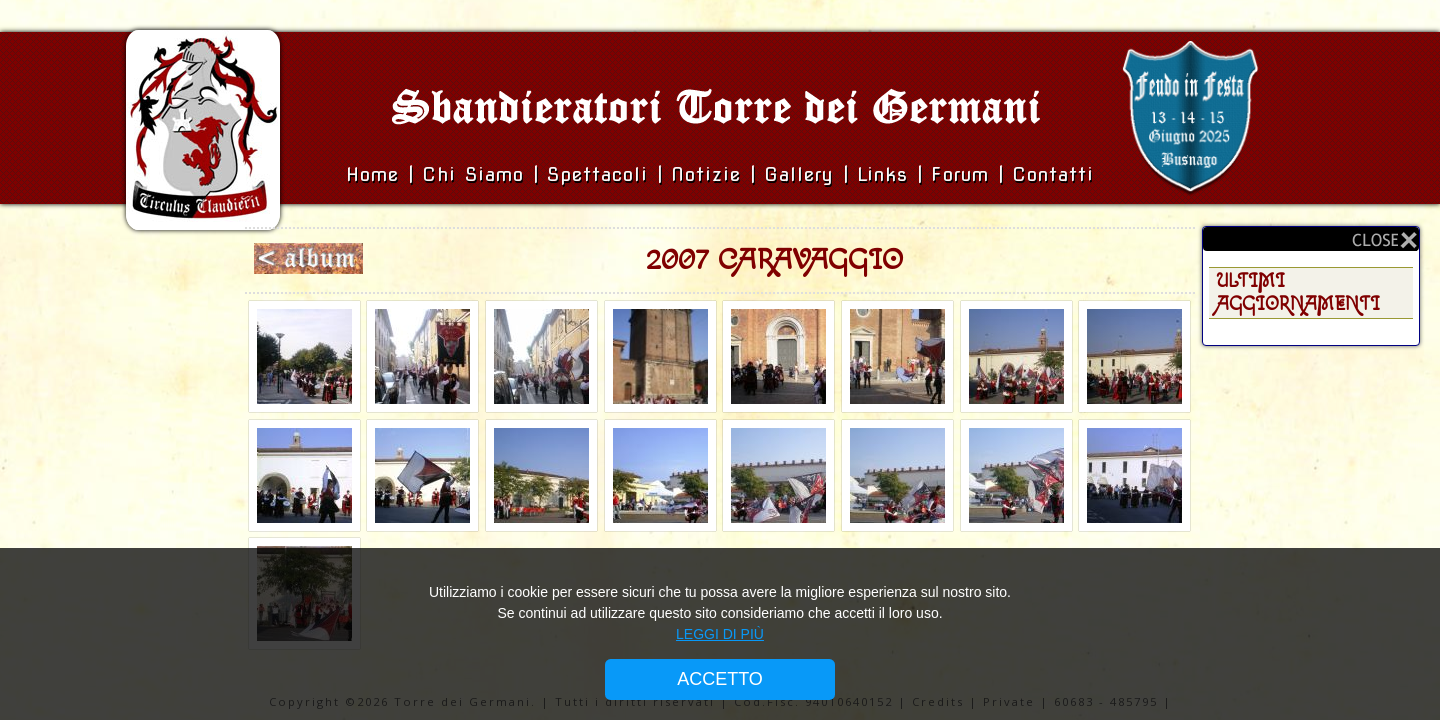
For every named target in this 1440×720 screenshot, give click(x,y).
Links (882, 174)
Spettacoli (597, 174)
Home (377, 174)
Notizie (706, 174)
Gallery (803, 174)
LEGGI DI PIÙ (720, 634)
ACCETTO (720, 679)
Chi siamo (477, 174)
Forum (960, 174)
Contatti (1053, 174)
